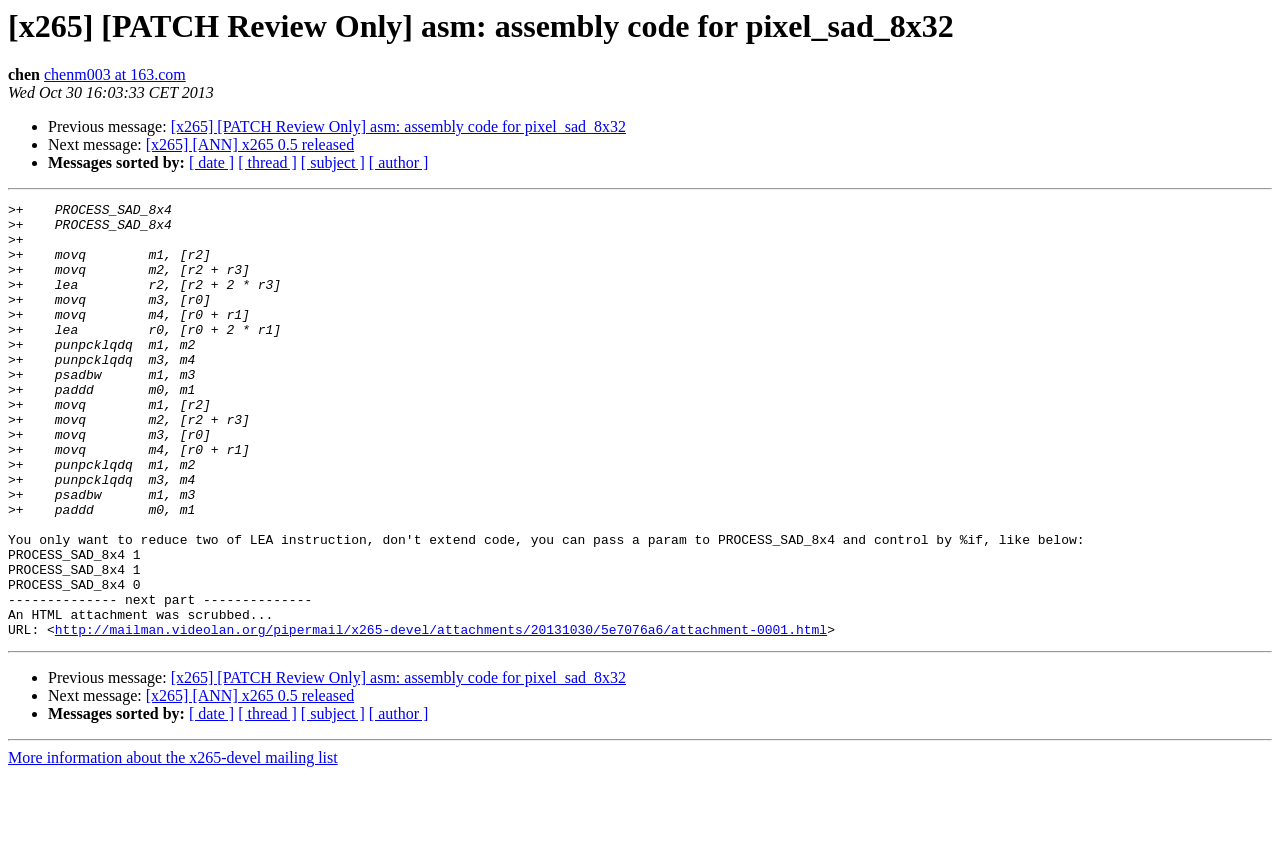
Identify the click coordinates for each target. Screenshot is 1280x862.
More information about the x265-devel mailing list (173, 844)
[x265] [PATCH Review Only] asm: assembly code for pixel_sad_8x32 (398, 126)
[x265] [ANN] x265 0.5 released (250, 144)
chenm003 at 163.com (115, 74)
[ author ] (399, 162)
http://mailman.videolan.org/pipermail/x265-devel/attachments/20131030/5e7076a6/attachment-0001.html (441, 716)
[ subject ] (333, 162)
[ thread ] (267, 162)
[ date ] (211, 162)
